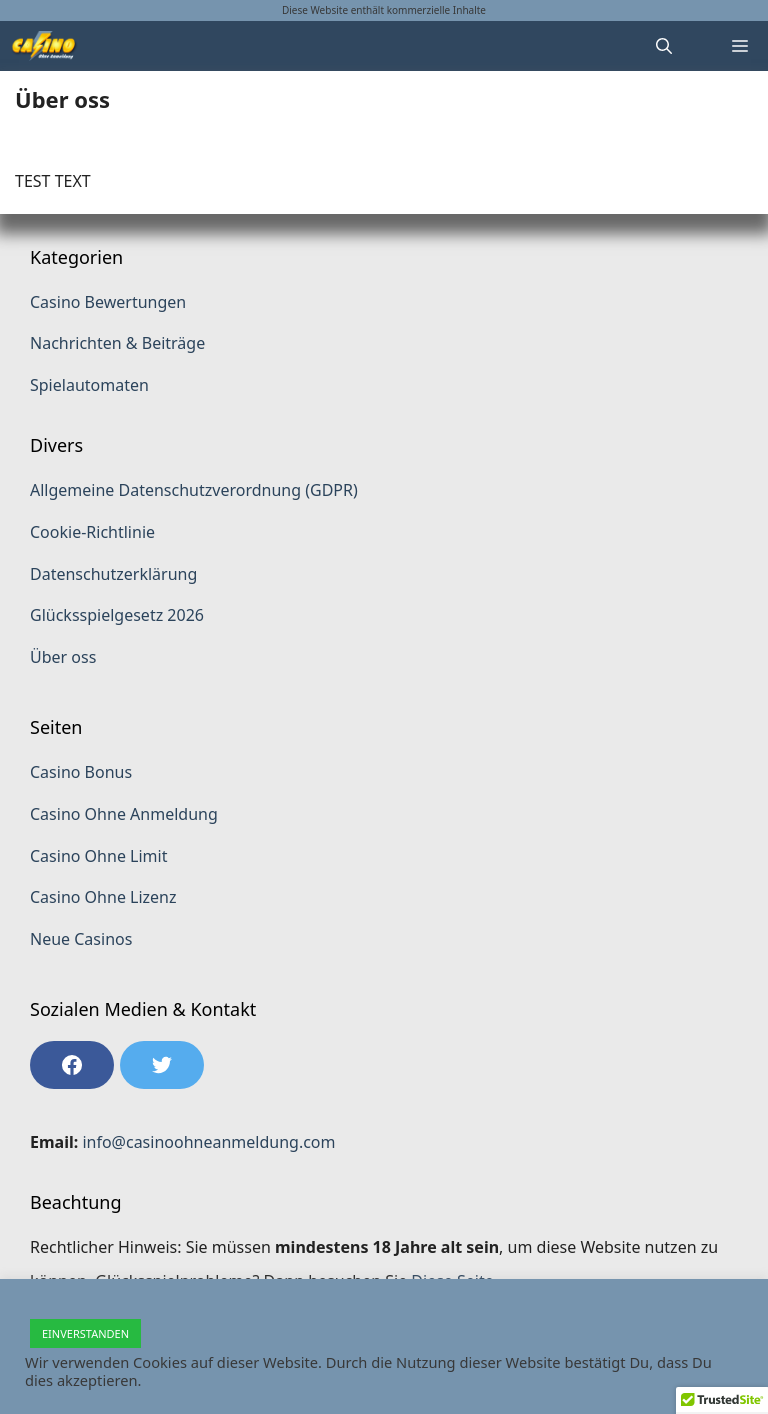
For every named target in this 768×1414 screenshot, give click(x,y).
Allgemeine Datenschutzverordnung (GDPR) (194, 490)
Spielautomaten (89, 385)
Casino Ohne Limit (98, 856)
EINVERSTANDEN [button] (85, 1333)
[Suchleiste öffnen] (664, 46)
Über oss (63, 657)
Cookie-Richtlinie (92, 532)
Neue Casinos (81, 939)
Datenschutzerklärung (113, 574)
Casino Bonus (81, 772)
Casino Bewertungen (108, 302)
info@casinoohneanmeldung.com (208, 1142)
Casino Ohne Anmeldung (124, 814)
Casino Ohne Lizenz (103, 897)
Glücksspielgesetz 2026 (117, 615)
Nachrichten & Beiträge (117, 343)
